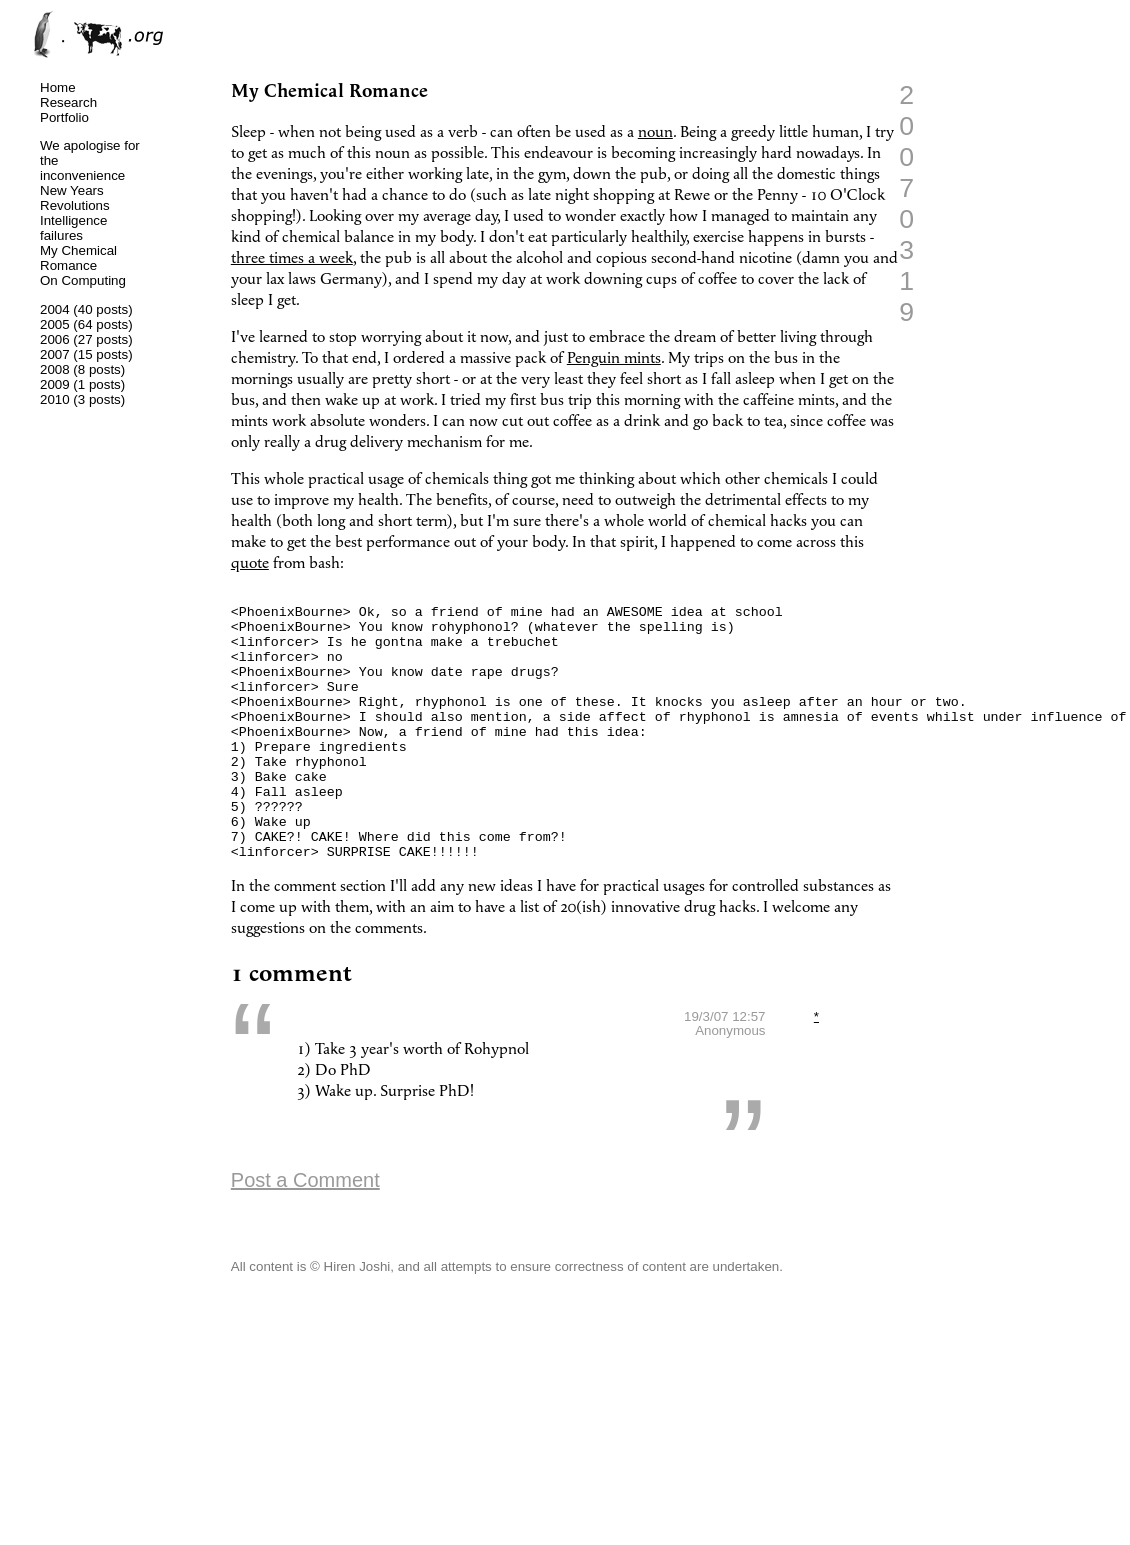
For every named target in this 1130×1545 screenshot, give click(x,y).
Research (68, 102)
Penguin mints (614, 358)
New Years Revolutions (75, 198)
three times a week (292, 258)
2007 (55, 354)
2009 (55, 384)
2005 (55, 324)
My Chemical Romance (78, 258)
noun (655, 132)
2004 (55, 309)
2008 (55, 369)
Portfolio (64, 117)
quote (250, 563)
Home (58, 87)
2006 (55, 339)
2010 (55, 399)
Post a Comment (305, 1234)
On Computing (83, 280)
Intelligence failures (73, 228)
